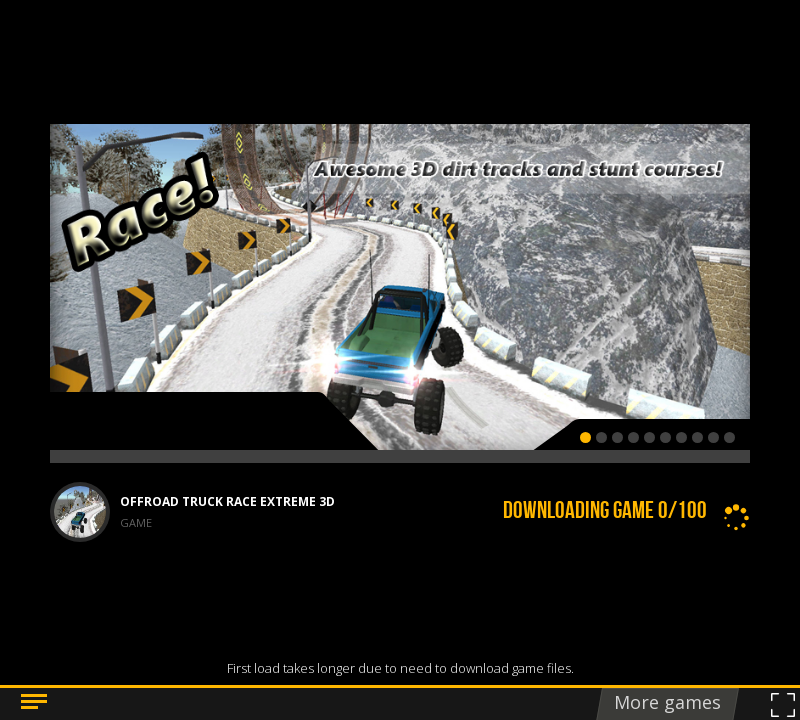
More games (667, 702)
